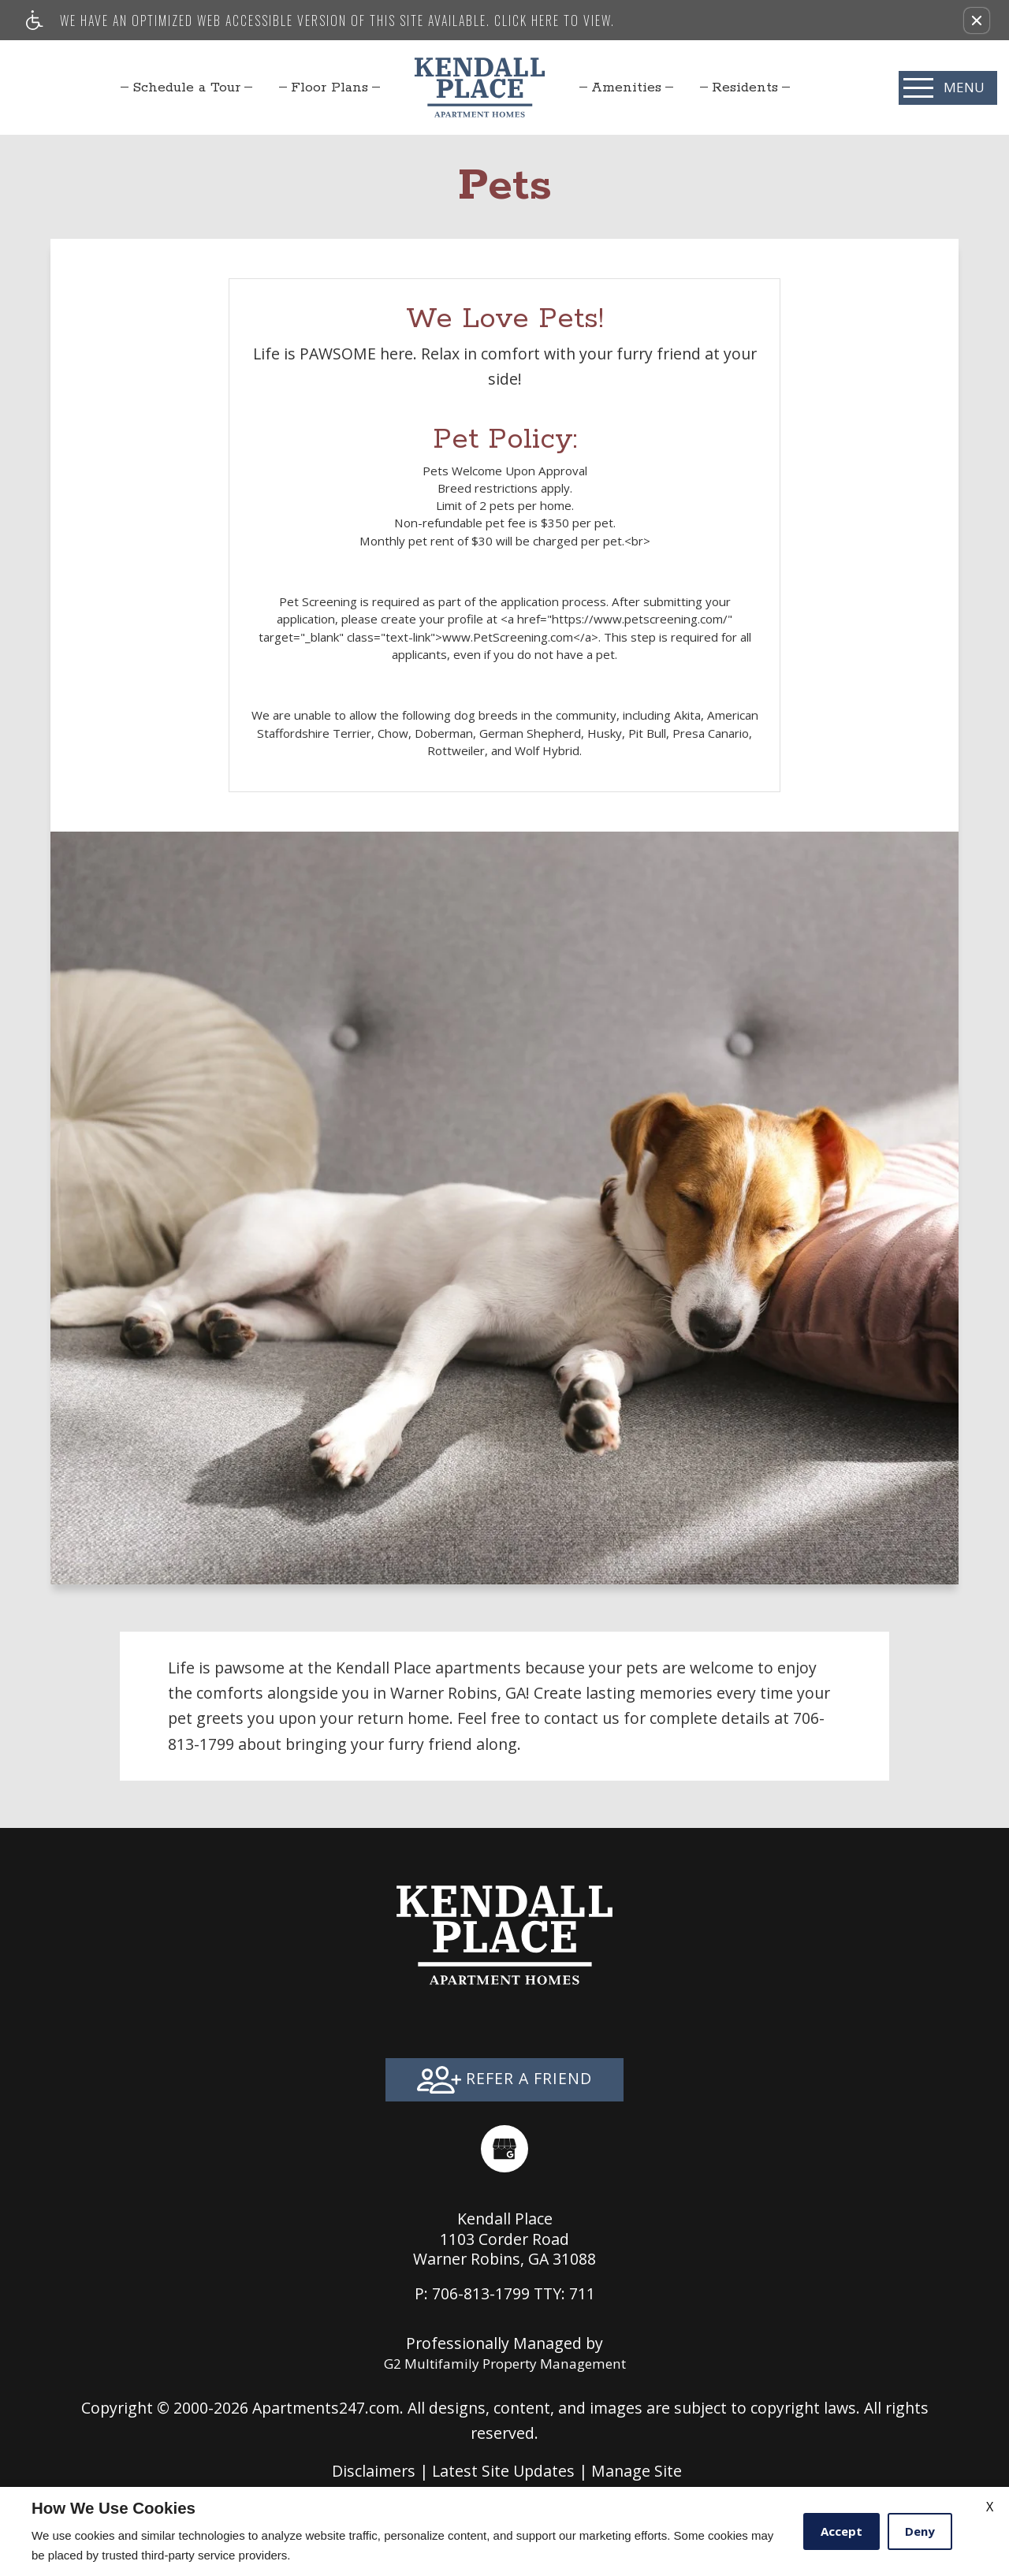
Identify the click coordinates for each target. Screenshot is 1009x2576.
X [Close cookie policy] (989, 2506)
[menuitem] (186, 87)
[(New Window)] (504, 2148)
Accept (841, 2531)
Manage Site (636, 2470)
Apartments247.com (326, 2407)
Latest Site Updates (503, 2470)
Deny (920, 2531)
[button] (976, 20)
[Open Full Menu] (948, 88)
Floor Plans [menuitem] (329, 87)
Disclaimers (373, 2470)
